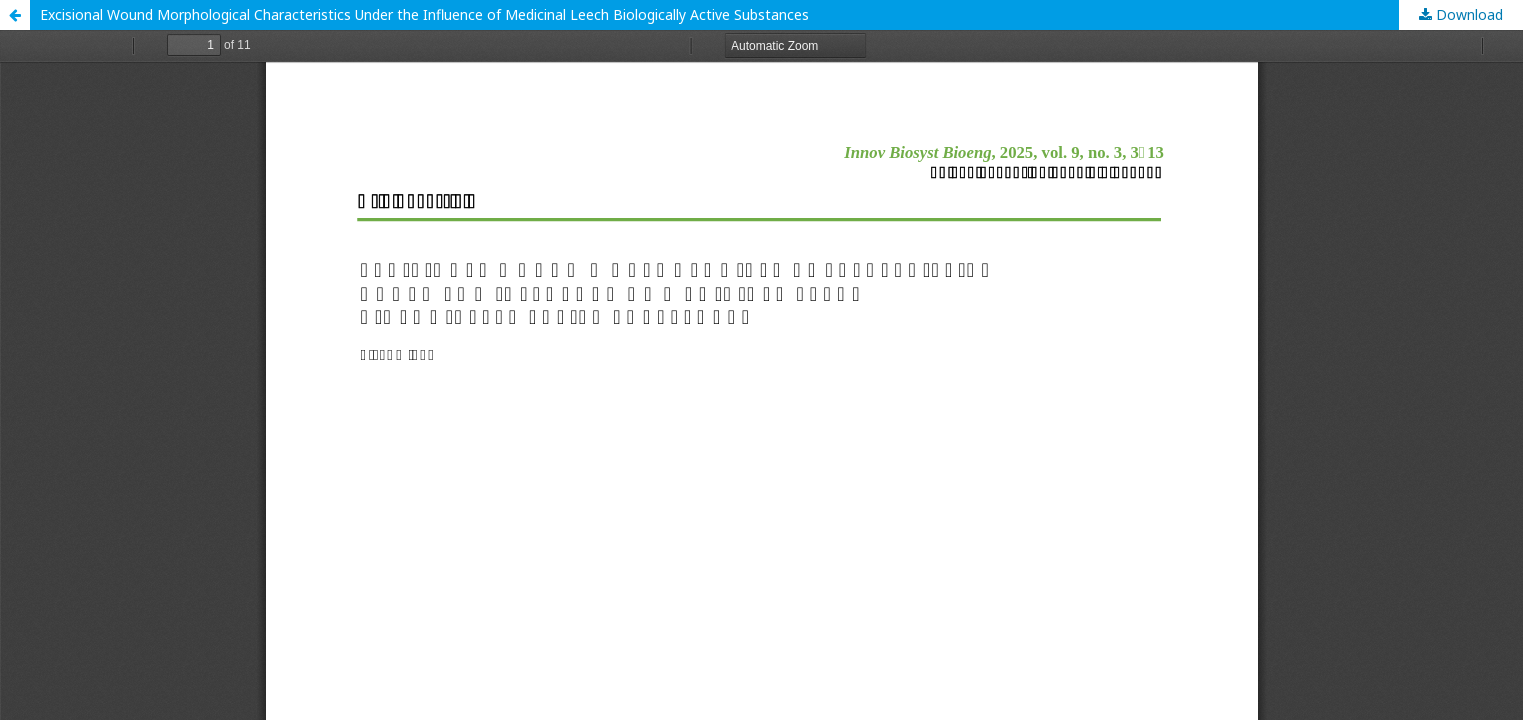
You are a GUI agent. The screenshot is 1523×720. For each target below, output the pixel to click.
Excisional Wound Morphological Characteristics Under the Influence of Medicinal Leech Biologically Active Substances (424, 14)
